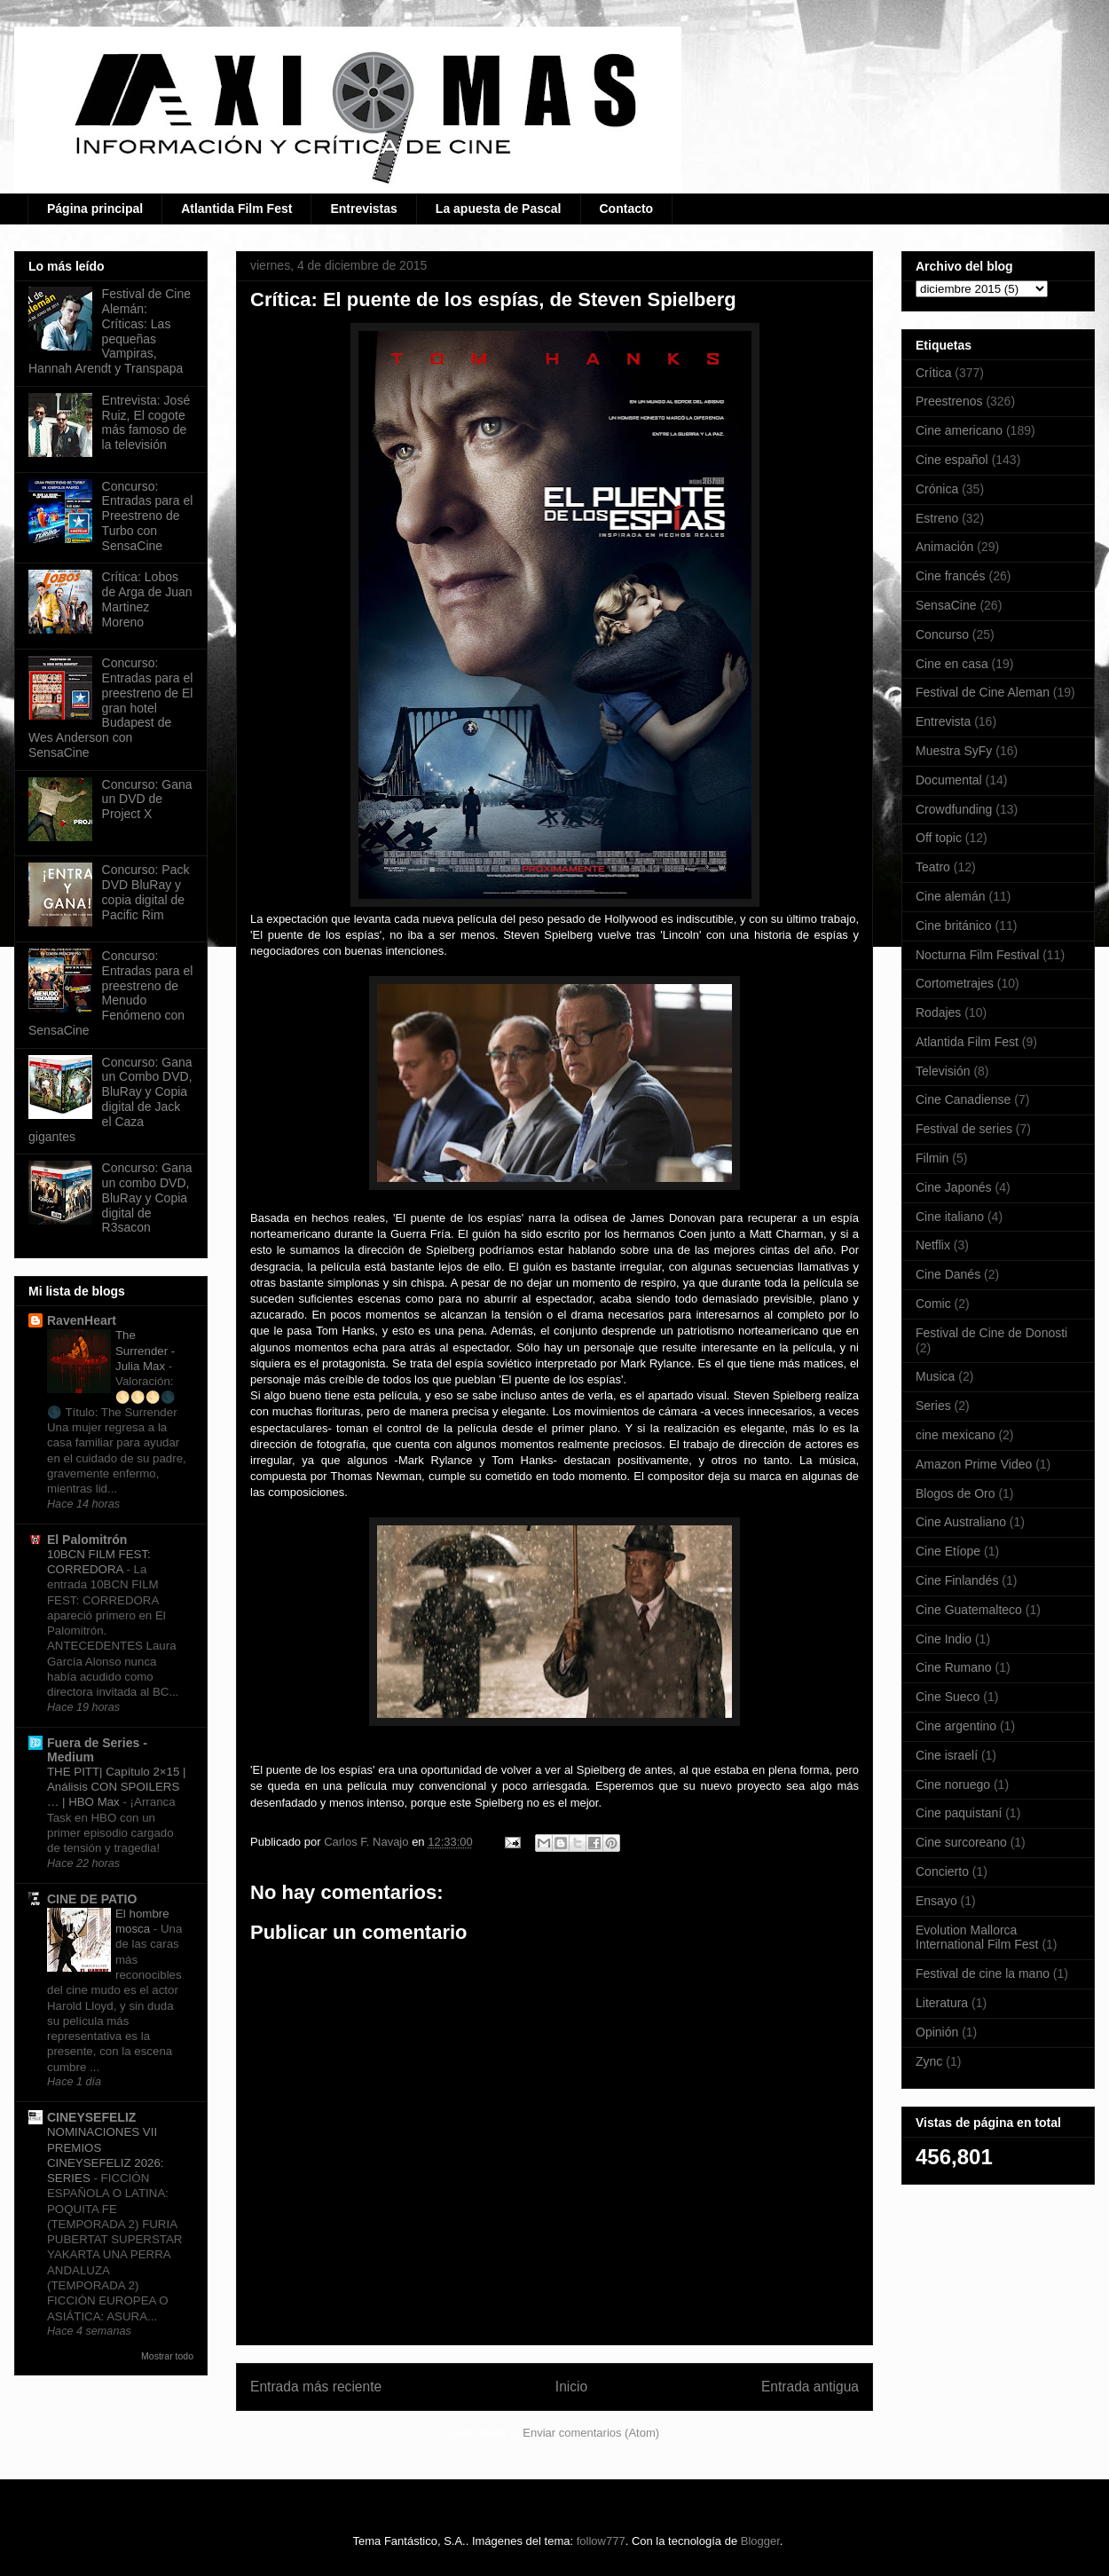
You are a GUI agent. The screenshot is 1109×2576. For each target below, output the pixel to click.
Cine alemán (951, 896)
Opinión (937, 2032)
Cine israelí (947, 1755)
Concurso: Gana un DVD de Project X (147, 799)
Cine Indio (943, 1639)
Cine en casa (952, 664)
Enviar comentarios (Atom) (591, 2432)
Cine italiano (950, 1216)
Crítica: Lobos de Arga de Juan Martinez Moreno (147, 599)
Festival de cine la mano (983, 1973)
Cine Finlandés (957, 1580)
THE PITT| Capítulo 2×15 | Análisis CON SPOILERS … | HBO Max (116, 1787)
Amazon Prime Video (974, 1464)
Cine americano (959, 430)
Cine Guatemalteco (969, 1610)
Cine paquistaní (959, 1813)
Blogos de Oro (955, 1493)
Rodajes (938, 1012)
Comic (933, 1303)
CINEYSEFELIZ (91, 2117)
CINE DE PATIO (92, 1899)
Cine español (952, 460)
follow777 (601, 2541)
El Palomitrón (87, 1539)
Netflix (933, 1245)
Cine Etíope (948, 1551)
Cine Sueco (947, 1697)
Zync (929, 2061)
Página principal (95, 208)
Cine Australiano (961, 1522)
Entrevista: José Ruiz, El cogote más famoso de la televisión (146, 422)
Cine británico (954, 925)
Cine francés (951, 576)
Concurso (942, 634)
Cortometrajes (955, 983)
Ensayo (936, 1901)
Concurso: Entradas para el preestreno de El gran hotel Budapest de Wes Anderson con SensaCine (110, 708)
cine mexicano (955, 1435)
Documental (949, 780)
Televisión (943, 1071)
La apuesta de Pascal (499, 208)
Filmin (932, 1158)
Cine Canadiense (963, 1099)
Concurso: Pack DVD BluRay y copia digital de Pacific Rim (146, 892)
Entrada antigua (810, 2386)
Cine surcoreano (961, 1842)
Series (933, 1405)
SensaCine (946, 605)
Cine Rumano (954, 1667)
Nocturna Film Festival (977, 955)
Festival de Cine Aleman (983, 692)
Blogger (760, 2541)
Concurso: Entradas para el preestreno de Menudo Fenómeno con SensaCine (110, 993)
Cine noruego (953, 1784)
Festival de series (964, 1129)
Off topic (939, 838)
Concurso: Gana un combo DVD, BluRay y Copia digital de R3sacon (147, 1197)
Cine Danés (948, 1274)
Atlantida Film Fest (236, 208)
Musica (935, 1376)
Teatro (933, 867)
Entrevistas (363, 208)
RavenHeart (81, 1320)
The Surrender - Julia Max (145, 1350)
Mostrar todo (167, 2356)
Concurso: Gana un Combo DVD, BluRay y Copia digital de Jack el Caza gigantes (110, 1099)
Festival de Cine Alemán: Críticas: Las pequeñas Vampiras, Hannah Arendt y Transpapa (109, 331)
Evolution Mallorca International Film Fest (977, 1937)
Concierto (942, 1871)
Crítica (933, 373)
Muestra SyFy (954, 751)
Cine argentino (956, 1726)
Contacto (627, 208)
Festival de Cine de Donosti (991, 1333)
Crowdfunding (954, 809)
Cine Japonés (954, 1187)
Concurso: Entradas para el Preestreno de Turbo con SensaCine (147, 516)
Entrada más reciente (315, 2386)
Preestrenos (949, 401)
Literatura (942, 2003)
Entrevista (943, 721)
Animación (944, 547)
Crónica (937, 489)
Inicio (571, 2386)
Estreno (937, 518)
